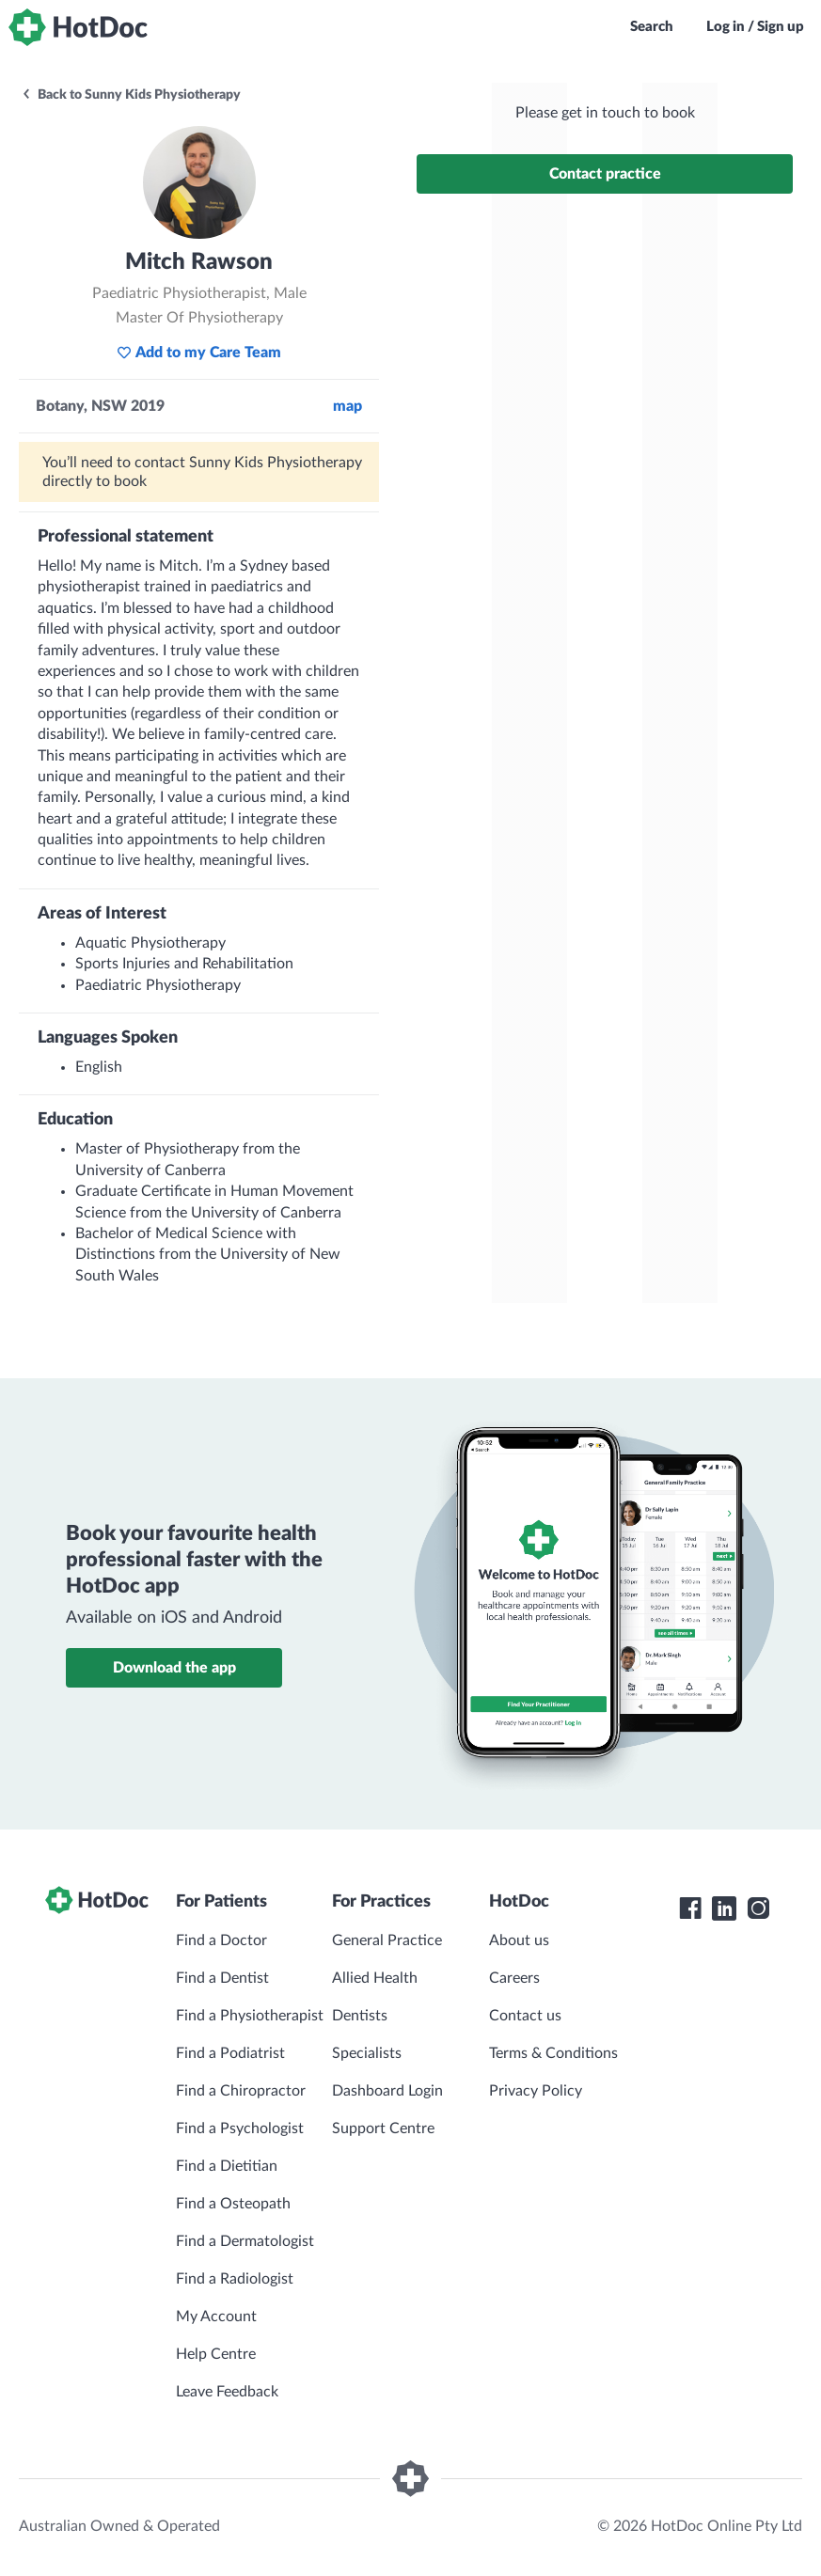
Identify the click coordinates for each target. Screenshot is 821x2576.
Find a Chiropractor (241, 2090)
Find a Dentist (222, 1978)
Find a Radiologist (234, 2278)
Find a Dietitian (226, 2166)
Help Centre (216, 2354)
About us (519, 1940)
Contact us (525, 2015)
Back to (131, 95)
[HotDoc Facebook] (690, 1908)
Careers (514, 1978)
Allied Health (375, 1978)
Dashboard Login (387, 2090)
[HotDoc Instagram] (758, 1908)
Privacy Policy (535, 2090)
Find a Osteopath (233, 2203)
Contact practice (605, 173)
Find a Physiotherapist (250, 2015)
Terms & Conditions (553, 2053)
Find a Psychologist (240, 2128)
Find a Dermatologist (245, 2241)
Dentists (359, 2015)
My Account (216, 2316)
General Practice (387, 1940)
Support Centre (383, 2128)
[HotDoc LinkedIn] (724, 1908)
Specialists (367, 2053)
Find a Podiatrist (230, 2053)
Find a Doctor (221, 1940)
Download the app (174, 1667)
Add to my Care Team (199, 352)
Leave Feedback (227, 2391)
